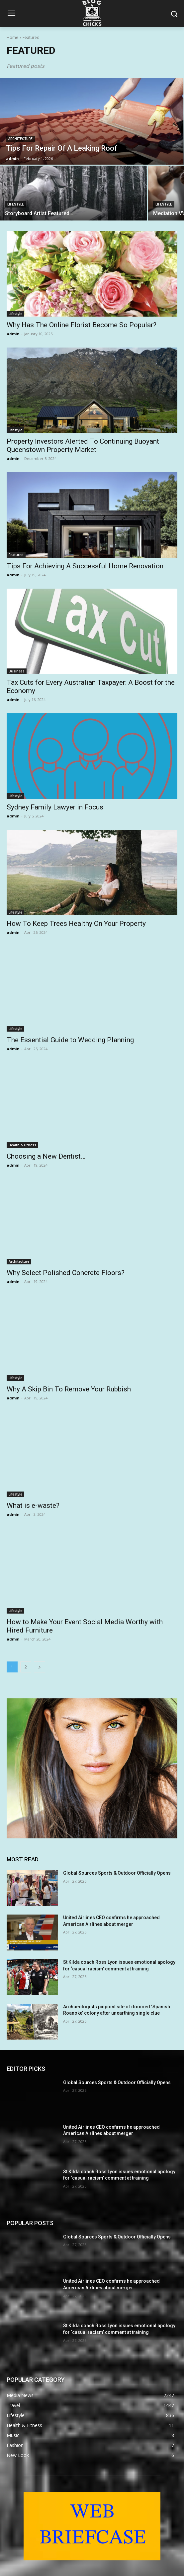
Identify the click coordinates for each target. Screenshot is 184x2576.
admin (13, 333)
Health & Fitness (22, 1145)
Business (17, 671)
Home (12, 37)
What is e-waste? (33, 1505)
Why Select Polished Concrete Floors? (66, 1273)
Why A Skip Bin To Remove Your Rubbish (69, 1389)
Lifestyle (15, 204)
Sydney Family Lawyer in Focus (55, 807)
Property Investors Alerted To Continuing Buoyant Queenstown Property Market (83, 445)
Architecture (20, 139)
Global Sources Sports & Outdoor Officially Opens (117, 1873)
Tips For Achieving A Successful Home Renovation (85, 566)
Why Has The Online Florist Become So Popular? (81, 325)
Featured (16, 554)
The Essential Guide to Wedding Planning (70, 1040)
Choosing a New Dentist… (46, 1156)
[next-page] (39, 1666)
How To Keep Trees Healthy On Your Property (76, 924)
